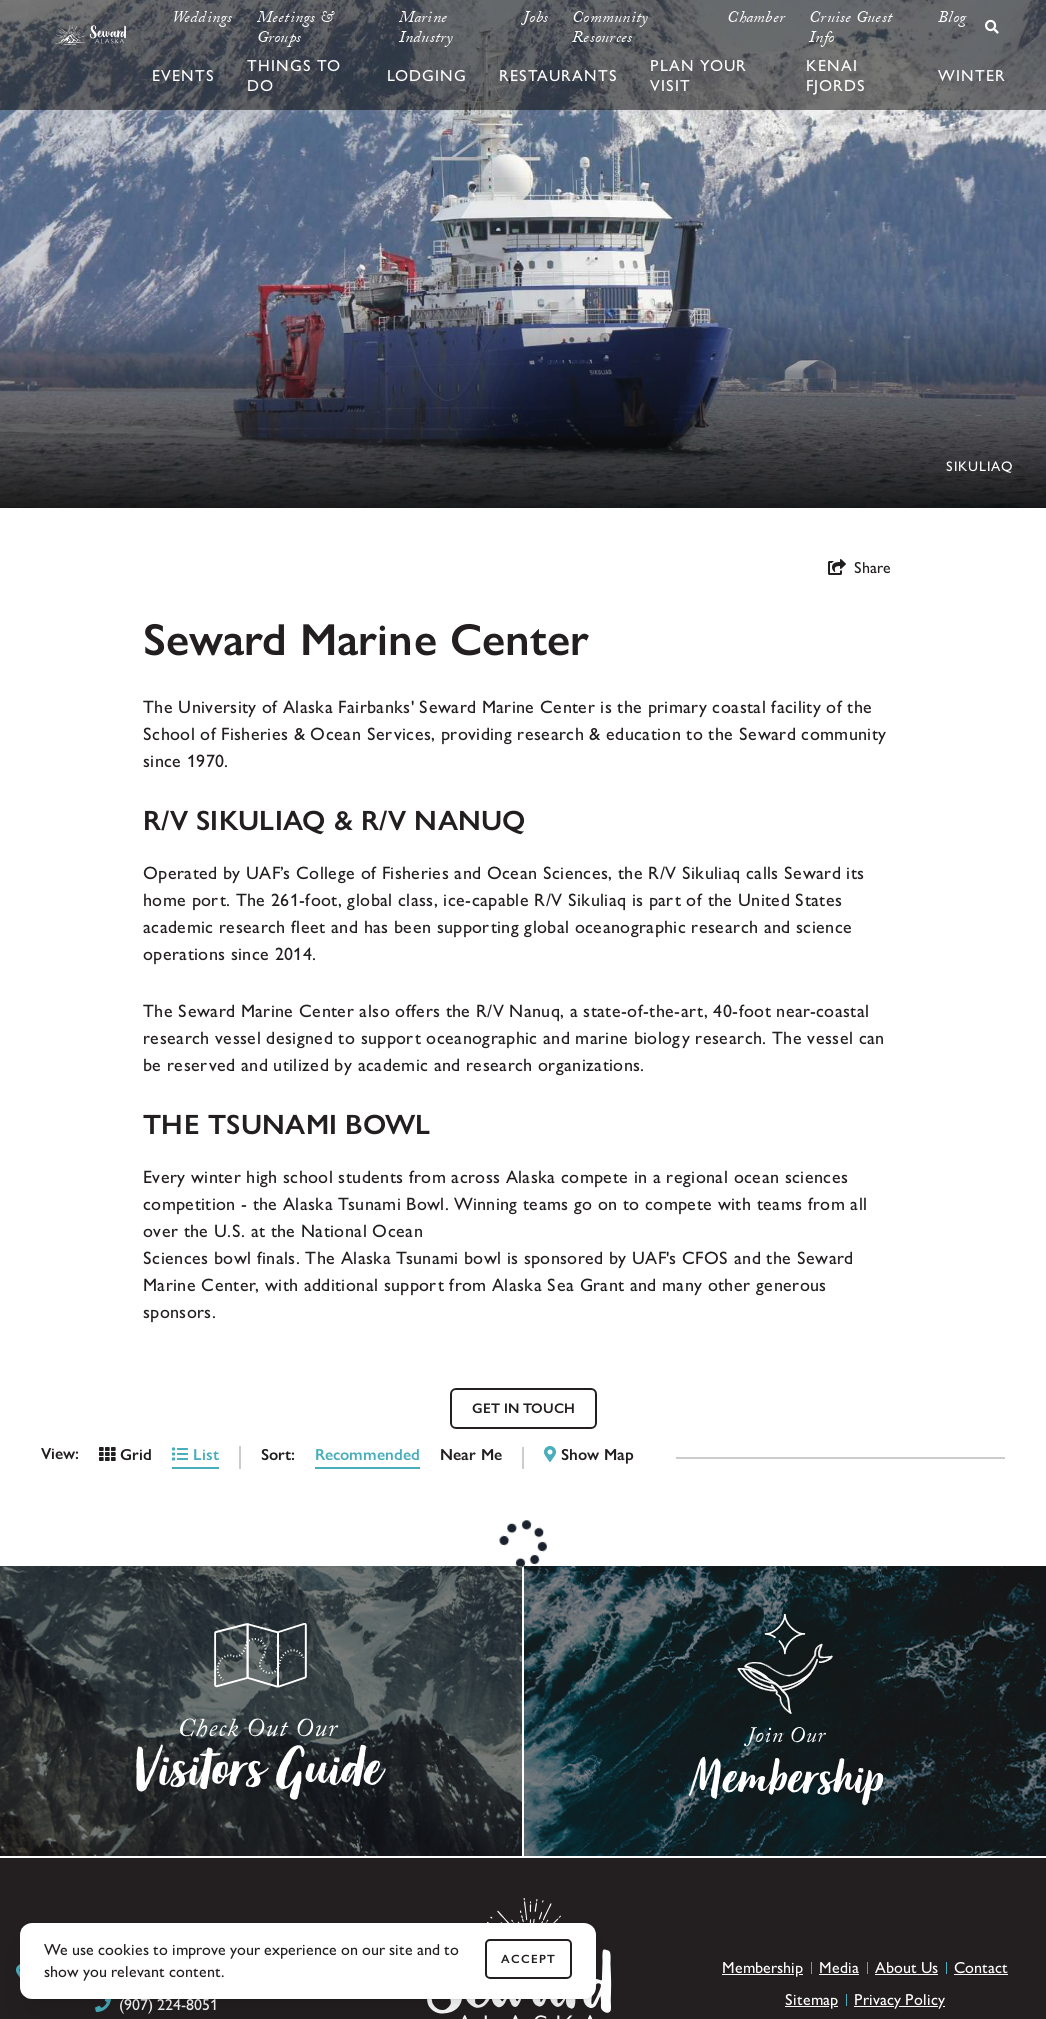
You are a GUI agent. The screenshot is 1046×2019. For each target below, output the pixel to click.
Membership (762, 1967)
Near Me (471, 1454)
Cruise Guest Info (850, 30)
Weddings (202, 20)
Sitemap (811, 1999)
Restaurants (558, 75)
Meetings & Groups (296, 30)
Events (183, 75)
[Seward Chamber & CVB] (90, 35)
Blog (952, 20)
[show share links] (859, 568)
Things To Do (294, 75)
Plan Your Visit (698, 75)
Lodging (427, 75)
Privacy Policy (899, 1999)
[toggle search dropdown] (992, 27)
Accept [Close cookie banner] (528, 1959)
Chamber (756, 20)
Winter (972, 75)
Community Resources (610, 30)
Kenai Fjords (836, 75)
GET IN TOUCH (523, 1408)
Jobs (535, 20)
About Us (906, 1967)
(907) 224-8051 (168, 2004)
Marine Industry (426, 30)
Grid (125, 1454)
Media (839, 1967)
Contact (981, 1967)
